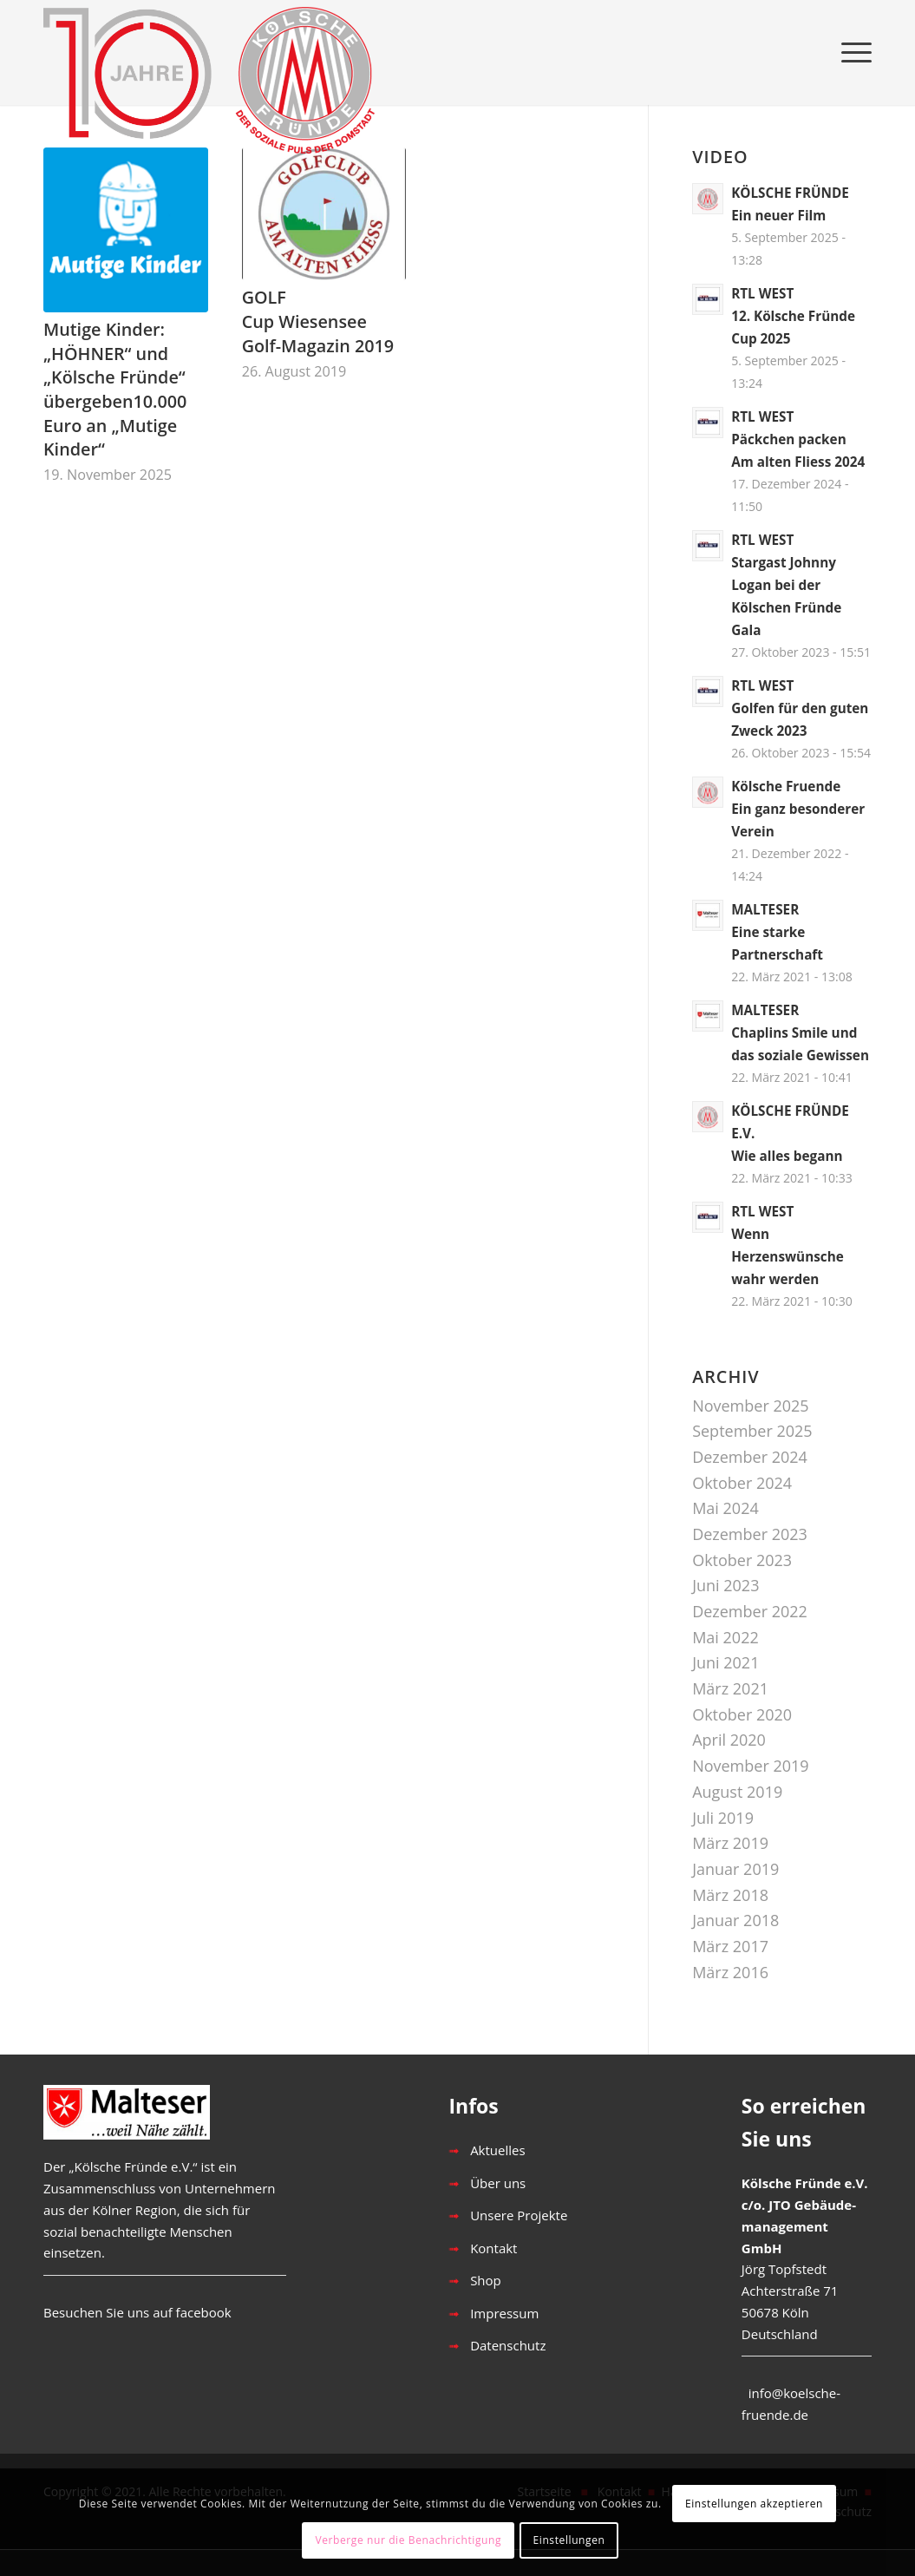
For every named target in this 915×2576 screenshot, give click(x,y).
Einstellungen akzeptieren (754, 2503)
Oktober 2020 (742, 1714)
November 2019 (750, 1765)
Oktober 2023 (742, 1560)
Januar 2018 (735, 1920)
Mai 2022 (725, 1637)
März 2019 (730, 1842)
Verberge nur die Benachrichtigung (408, 2540)
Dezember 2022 (749, 1611)
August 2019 (737, 1791)
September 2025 (752, 1430)
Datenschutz (508, 2345)
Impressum (504, 2313)
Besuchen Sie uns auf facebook (137, 2312)
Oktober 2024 (742, 1482)
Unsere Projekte (518, 2215)
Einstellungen (569, 2540)
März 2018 (730, 1894)
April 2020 (729, 1739)
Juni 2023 (725, 1585)
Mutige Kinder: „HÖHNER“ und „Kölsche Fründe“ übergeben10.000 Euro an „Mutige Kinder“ (114, 390)
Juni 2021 (725, 1662)
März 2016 (730, 1972)
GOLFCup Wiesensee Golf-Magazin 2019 (318, 321)
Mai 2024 (725, 1508)
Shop (485, 2280)
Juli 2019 (723, 1817)
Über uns (498, 2183)
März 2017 (730, 1946)
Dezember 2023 (749, 1534)
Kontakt (493, 2248)
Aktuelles (497, 2150)
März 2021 (730, 1688)
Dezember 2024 (749, 1456)
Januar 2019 (735, 1868)
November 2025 (750, 1405)
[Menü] (851, 52)
